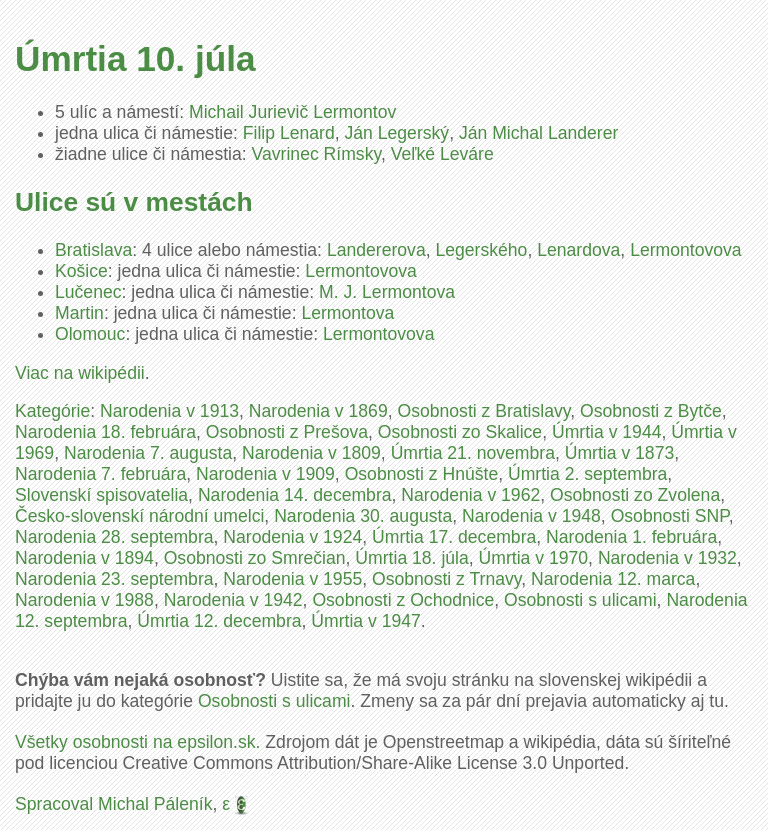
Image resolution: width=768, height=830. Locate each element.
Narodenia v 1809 (311, 453)
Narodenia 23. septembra (114, 579)
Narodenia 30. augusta (363, 516)
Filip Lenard (289, 133)
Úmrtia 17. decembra (454, 537)
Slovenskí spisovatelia (101, 495)
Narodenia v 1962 (470, 495)
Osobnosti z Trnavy (446, 579)
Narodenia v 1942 (233, 600)
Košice (81, 271)
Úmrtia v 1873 (620, 453)
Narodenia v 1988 (84, 600)
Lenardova (578, 250)
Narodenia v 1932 (667, 558)
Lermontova (347, 313)
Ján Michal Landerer (538, 133)
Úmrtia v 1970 (534, 558)
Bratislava (93, 250)
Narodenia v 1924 (292, 537)
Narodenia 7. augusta (148, 453)
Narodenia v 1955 (292, 579)
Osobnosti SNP (670, 516)
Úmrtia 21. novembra (473, 453)
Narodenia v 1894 (84, 558)
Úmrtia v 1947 (366, 621)
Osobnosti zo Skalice (460, 432)
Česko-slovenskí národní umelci (139, 516)
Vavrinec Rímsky (316, 154)
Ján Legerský (397, 133)
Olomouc (90, 334)
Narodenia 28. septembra (114, 537)
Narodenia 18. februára (105, 432)
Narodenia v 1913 (169, 411)
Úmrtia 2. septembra (587, 474)
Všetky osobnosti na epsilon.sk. (137, 742)
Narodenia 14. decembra (295, 495)
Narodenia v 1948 (531, 516)
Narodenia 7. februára (100, 474)
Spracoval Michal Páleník (114, 804)
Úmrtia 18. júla (411, 558)
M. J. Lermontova (387, 292)
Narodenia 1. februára (631, 537)
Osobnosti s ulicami (580, 600)
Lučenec (88, 292)
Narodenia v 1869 (318, 411)
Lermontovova (686, 250)
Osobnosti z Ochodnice (403, 600)
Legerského (481, 250)
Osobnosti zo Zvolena (635, 495)
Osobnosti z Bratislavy (483, 411)
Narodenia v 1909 (265, 474)
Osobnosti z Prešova (287, 432)
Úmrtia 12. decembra (219, 621)
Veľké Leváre (442, 154)
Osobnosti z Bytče (651, 411)
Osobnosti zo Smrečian (255, 558)
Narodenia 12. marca (613, 579)
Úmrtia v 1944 (607, 432)
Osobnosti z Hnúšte (422, 474)
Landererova (376, 250)
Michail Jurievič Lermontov (292, 112)
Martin (79, 313)
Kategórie (52, 411)
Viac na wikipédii (80, 373)
